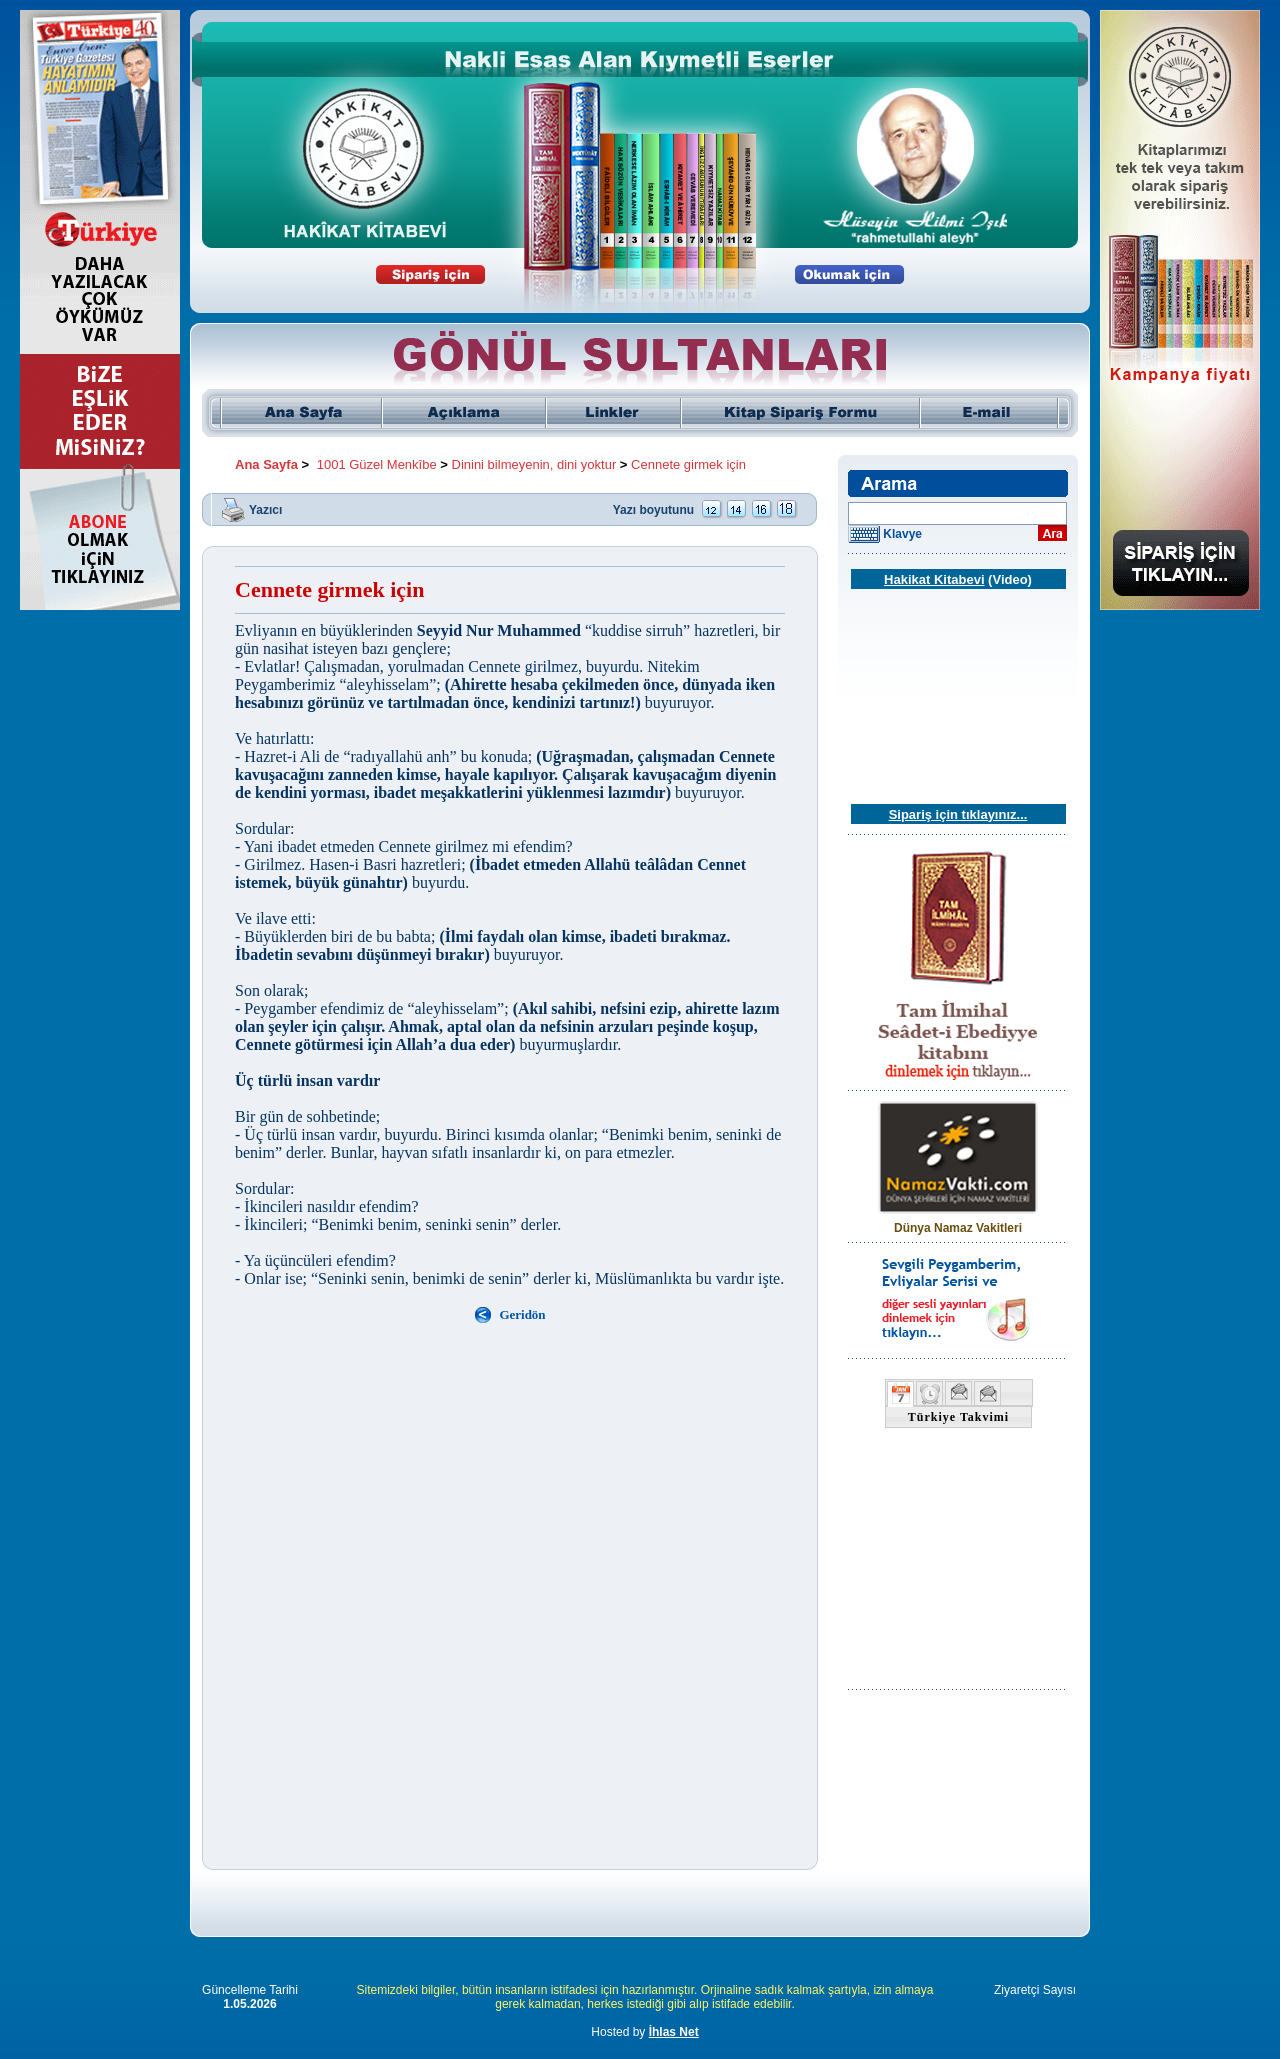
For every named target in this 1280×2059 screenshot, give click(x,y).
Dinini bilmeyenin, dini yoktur (534, 464)
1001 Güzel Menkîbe (377, 464)
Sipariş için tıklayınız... (958, 814)
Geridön (522, 1314)
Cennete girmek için (688, 464)
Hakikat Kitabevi (934, 579)
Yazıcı (265, 509)
